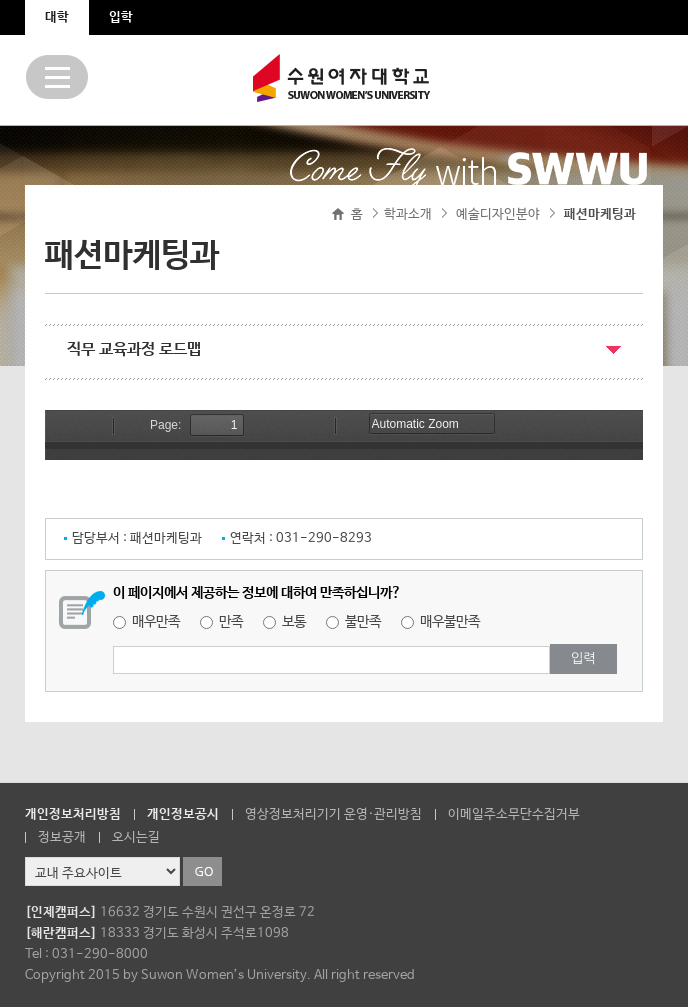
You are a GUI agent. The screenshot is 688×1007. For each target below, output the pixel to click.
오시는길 (136, 837)
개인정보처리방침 (73, 814)
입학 (121, 17)
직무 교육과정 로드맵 (134, 349)
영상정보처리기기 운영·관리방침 (333, 814)
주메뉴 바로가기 (0, 0)
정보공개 (62, 837)
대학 (57, 17)
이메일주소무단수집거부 (514, 814)
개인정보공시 (183, 814)
